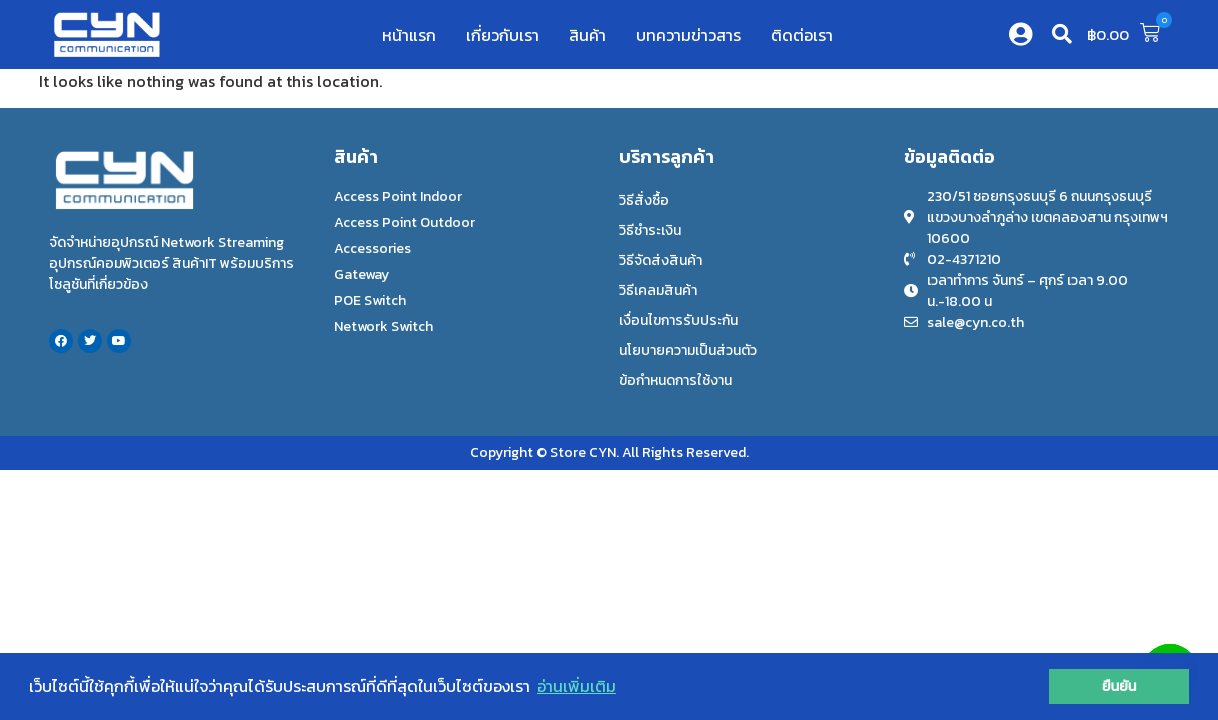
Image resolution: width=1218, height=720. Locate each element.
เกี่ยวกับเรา (502, 35)
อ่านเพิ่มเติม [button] (576, 686)
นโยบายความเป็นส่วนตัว (688, 350)
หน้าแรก (409, 35)
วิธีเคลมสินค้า (658, 290)
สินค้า (587, 35)
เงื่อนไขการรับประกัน (678, 320)
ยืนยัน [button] (1119, 686)
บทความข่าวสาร (688, 35)
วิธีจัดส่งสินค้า (660, 260)
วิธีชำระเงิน (650, 230)
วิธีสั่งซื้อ (644, 200)
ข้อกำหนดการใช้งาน (675, 380)
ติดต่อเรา (802, 35)
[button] (1062, 34)
